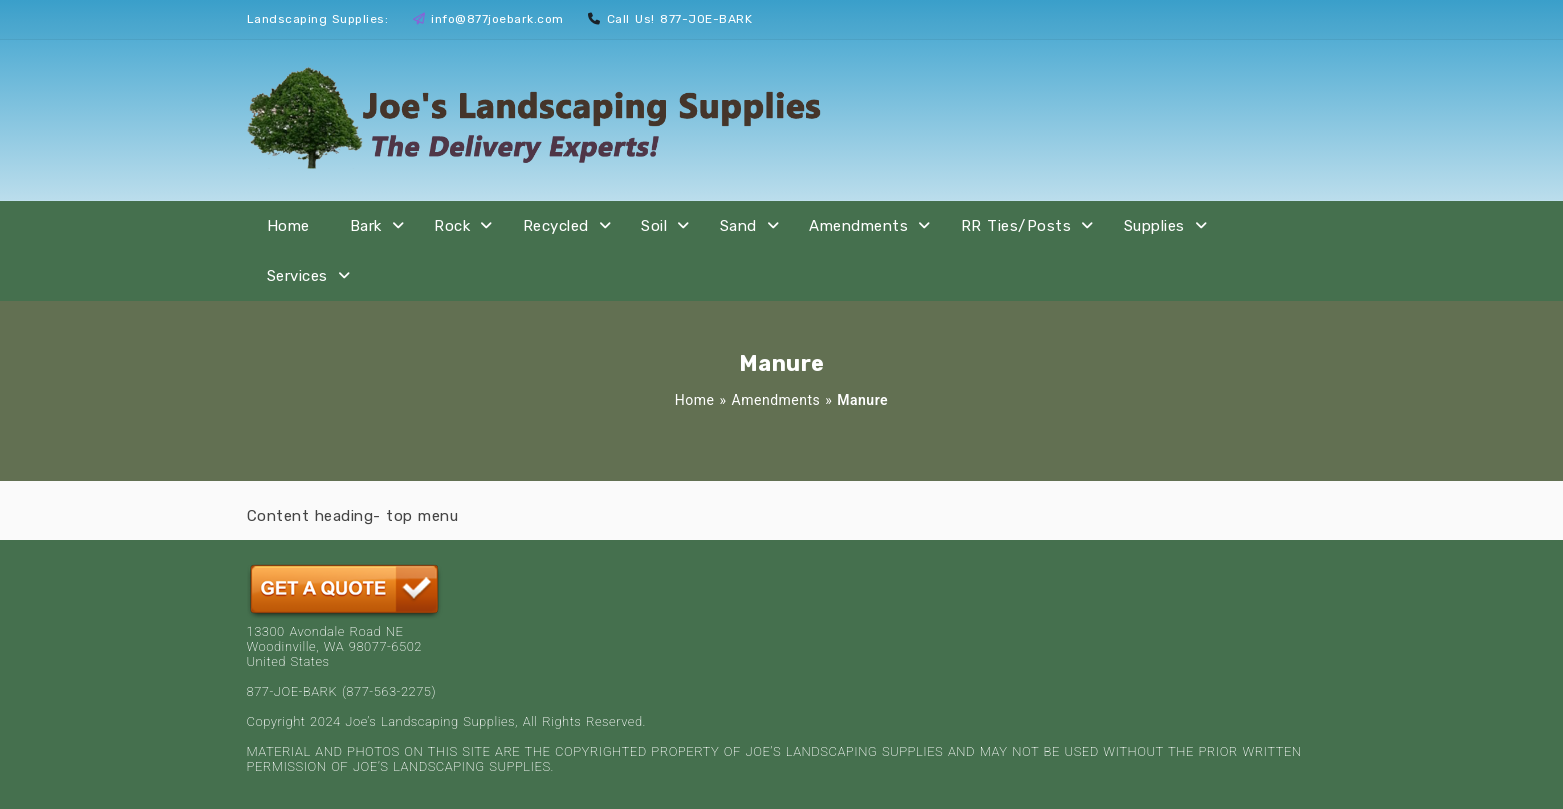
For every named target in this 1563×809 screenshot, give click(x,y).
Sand (738, 226)
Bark (366, 226)
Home (288, 226)
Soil (654, 226)
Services (297, 276)
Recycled (556, 226)
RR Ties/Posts (1016, 226)
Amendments (858, 226)
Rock (452, 226)
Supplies (1154, 226)
